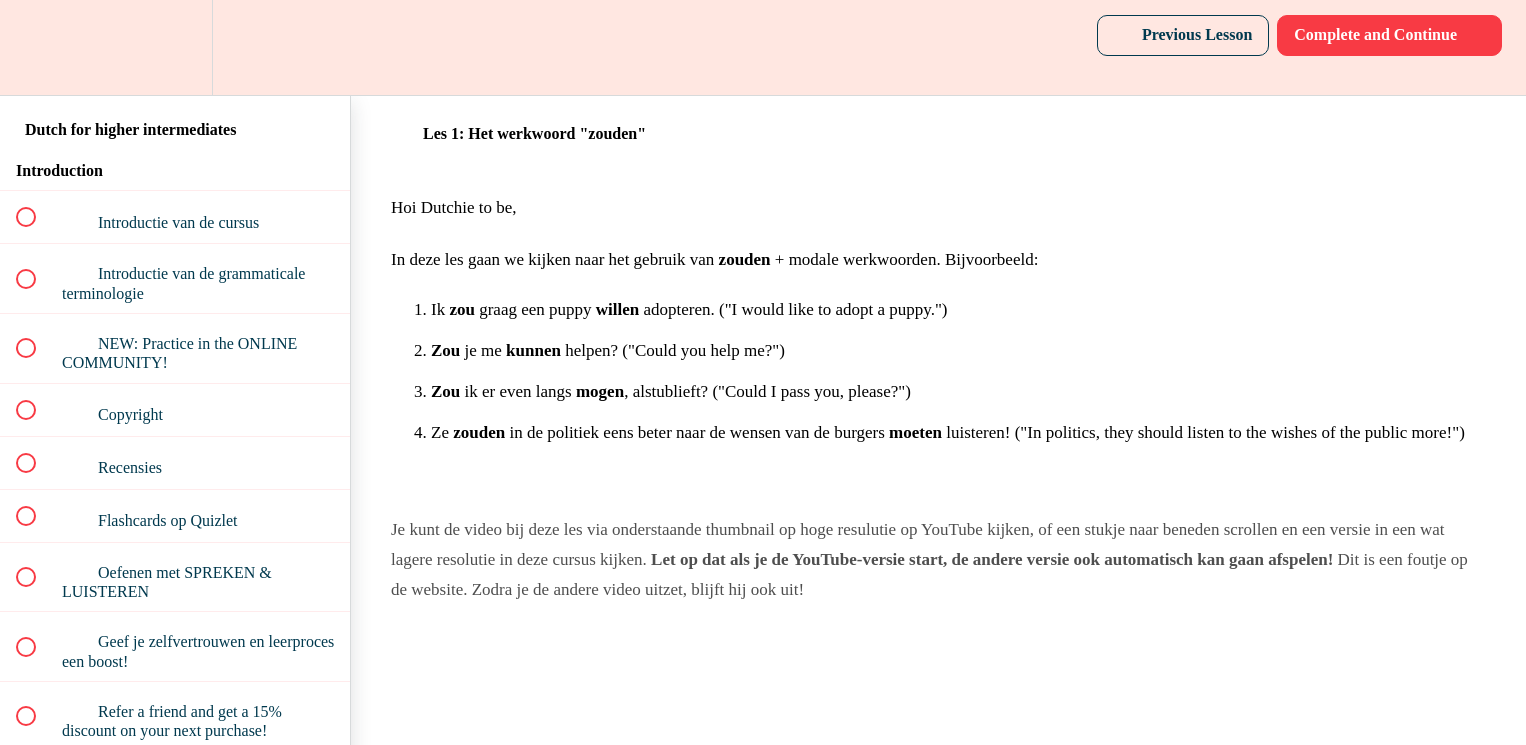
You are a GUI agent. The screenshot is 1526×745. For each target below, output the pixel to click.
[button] (37, 47)
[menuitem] (175, 47)
